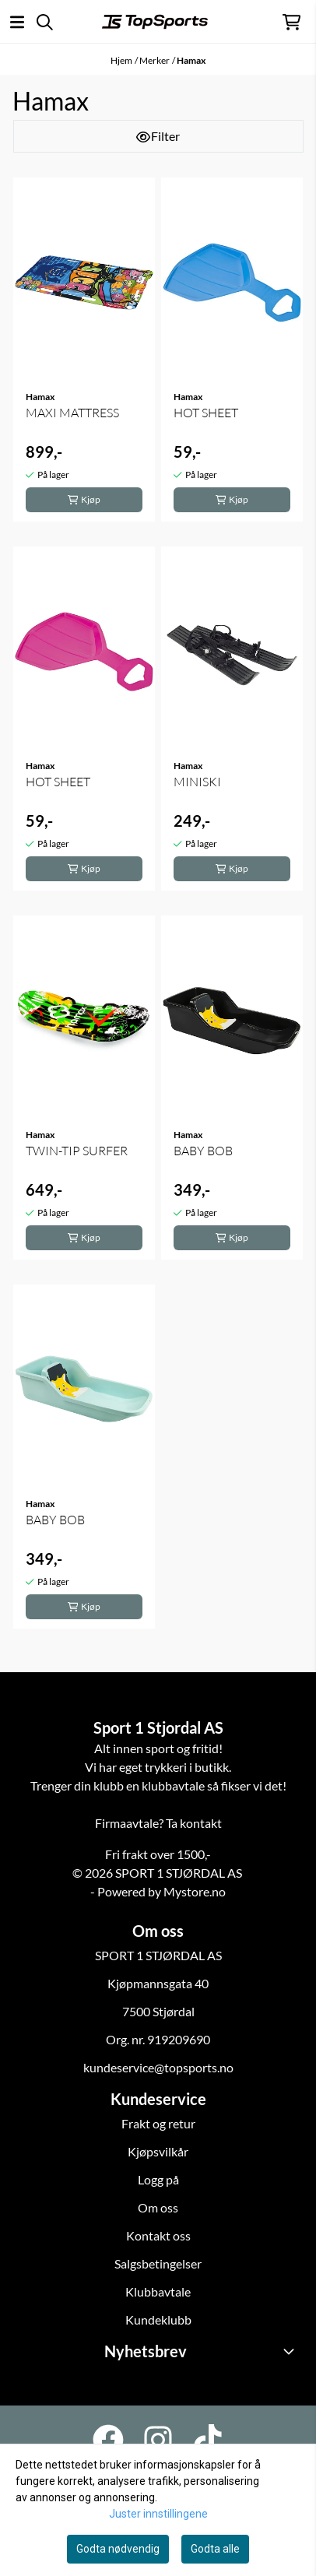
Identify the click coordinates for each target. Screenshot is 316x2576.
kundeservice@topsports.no (158, 2067)
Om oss (158, 2207)
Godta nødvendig (118, 2549)
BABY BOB (203, 1150)
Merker (154, 60)
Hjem (121, 60)
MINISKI (197, 781)
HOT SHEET (206, 412)
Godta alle (215, 2549)
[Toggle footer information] (291, 2351)
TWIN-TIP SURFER (77, 1150)
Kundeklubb (158, 2319)
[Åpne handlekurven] (291, 22)
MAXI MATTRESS (72, 412)
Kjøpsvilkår (158, 2151)
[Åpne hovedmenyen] (17, 22)
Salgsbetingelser (158, 2263)
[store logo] (155, 22)
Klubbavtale (158, 2291)
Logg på (158, 2179)
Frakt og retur (158, 2123)
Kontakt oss (158, 2235)
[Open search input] (45, 22)
